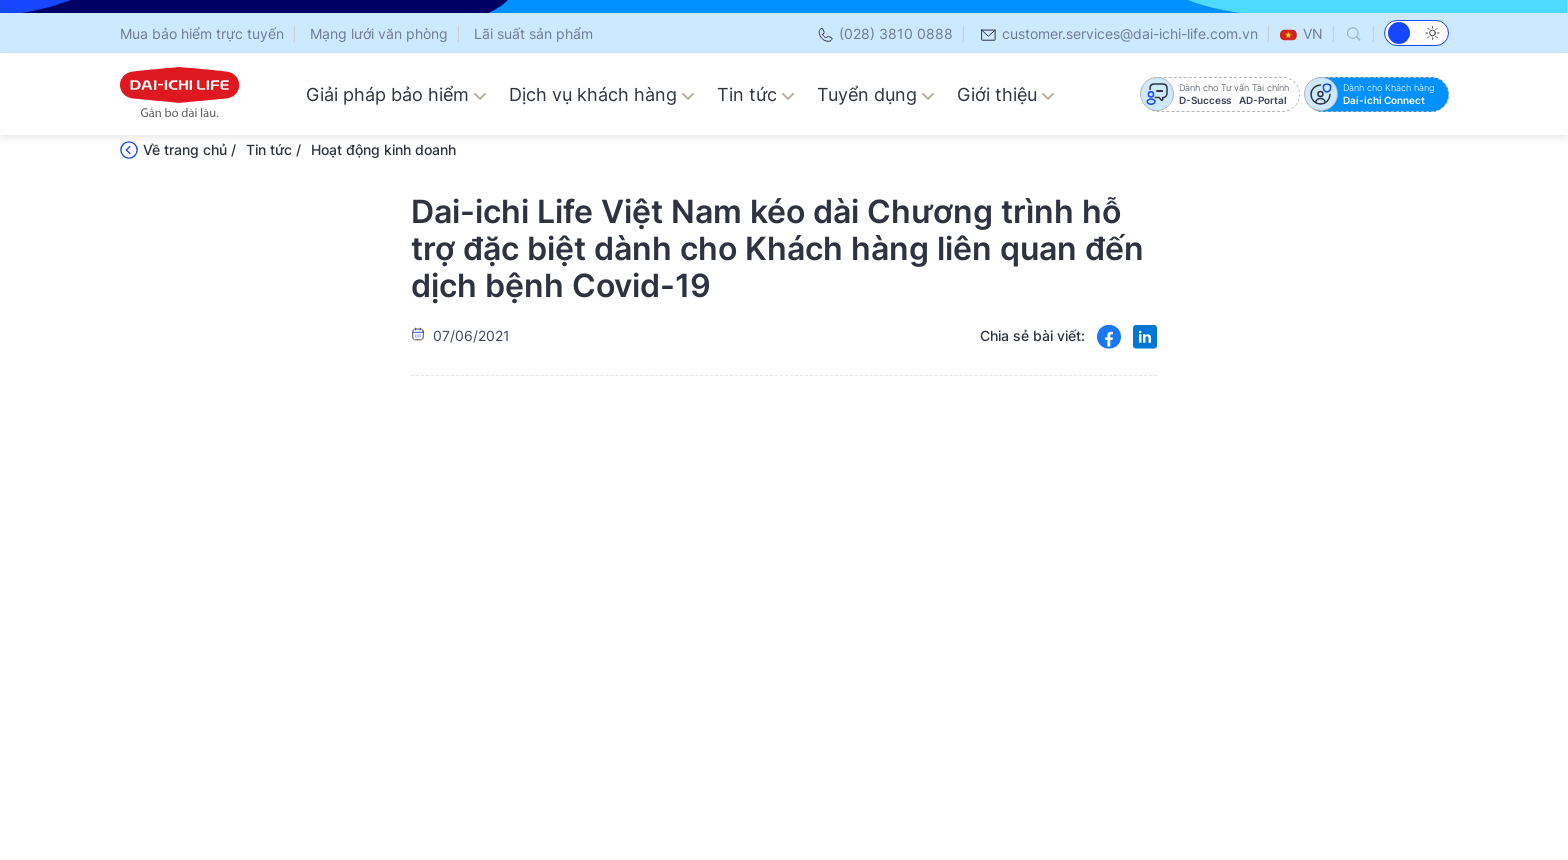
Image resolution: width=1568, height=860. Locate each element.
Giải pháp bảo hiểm (396, 94)
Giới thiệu (1006, 94)
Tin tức (756, 94)
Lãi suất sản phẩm (533, 33)
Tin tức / (273, 149)
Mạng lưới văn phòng (379, 33)
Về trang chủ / (189, 149)
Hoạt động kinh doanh (383, 149)
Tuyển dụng (876, 94)
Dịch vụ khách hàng (602, 94)
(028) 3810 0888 (884, 33)
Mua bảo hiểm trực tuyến (202, 33)
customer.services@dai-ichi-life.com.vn (1118, 33)
